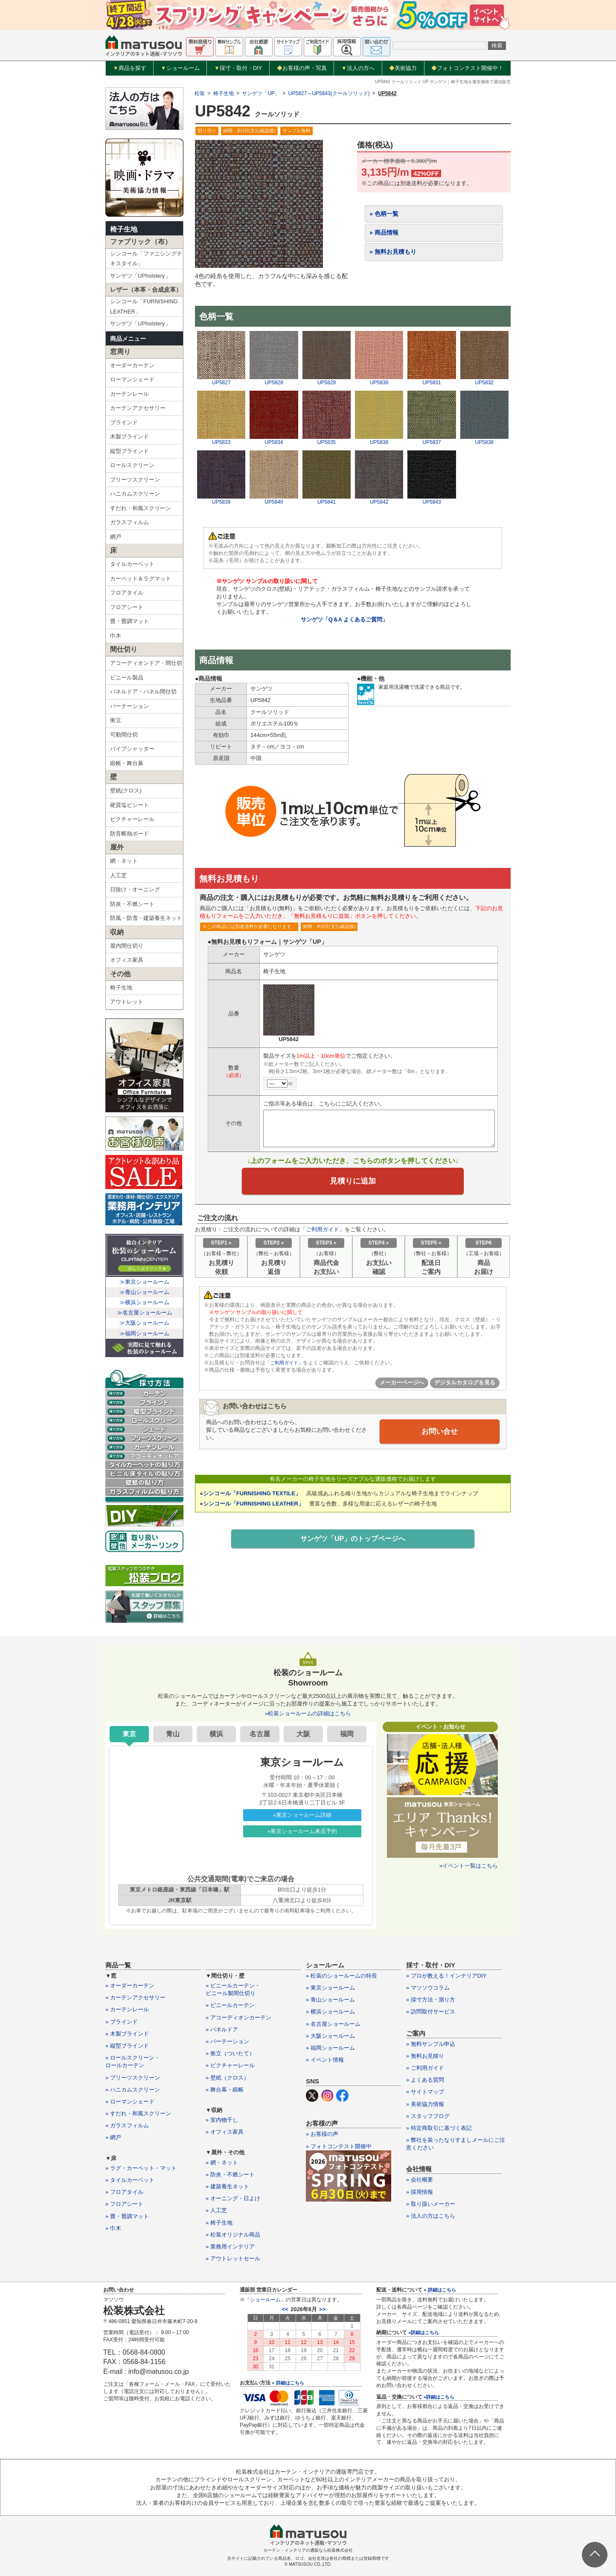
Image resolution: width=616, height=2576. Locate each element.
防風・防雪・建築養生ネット (146, 918)
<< (285, 2309)
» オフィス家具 (225, 2132)
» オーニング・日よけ (233, 2198)
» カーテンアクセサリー (135, 1997)
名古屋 (260, 1734)
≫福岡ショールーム (144, 1333)
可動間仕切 (124, 734)
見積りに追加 (352, 1182)
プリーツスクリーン (135, 479)
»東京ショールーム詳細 (302, 1815)
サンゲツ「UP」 (261, 93)
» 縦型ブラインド (127, 2045)
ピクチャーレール (132, 819)
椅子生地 (123, 229)
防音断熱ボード (129, 833)
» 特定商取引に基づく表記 (439, 2128)
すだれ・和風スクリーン (140, 508)
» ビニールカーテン (230, 2005)
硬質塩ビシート (129, 805)
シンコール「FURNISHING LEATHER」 (144, 306)
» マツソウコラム (428, 1987)
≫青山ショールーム (144, 1292)
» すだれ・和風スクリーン (138, 2113)
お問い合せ (440, 1433)
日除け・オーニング (135, 889)
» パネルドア (222, 2029)
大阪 (303, 1734)
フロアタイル (126, 592)
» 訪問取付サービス (430, 2011)
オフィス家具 (126, 960)
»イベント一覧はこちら (468, 1865)
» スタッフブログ (428, 2116)
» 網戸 (113, 2137)
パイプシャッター (132, 749)
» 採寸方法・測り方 (430, 1999)
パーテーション (129, 706)
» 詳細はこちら (288, 2382)
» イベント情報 (325, 2060)
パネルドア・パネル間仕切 (143, 691)
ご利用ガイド (322, 1231)
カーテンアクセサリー (138, 408)
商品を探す (129, 68)
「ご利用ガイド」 (285, 1365)
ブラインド (124, 422)
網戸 (115, 537)
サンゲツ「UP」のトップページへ (352, 1540)
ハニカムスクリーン (135, 493)
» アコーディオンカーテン (238, 2017)
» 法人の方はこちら (430, 2216)
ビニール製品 (126, 677)
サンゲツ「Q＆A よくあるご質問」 (344, 619)
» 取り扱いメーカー (430, 2204)
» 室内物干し (222, 2120)
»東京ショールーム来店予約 (302, 1831)
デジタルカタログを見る (464, 1384)
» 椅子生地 (219, 2222)
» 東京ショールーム (330, 1987)
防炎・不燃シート (132, 904)
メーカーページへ (402, 1384)
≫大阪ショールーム (144, 1323)
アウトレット (126, 1001)
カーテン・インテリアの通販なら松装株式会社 (308, 2550)
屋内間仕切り (126, 946)
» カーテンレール (127, 2009)
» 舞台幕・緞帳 (225, 2089)
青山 (173, 1734)
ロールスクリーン (132, 465)
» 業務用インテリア (230, 2246)
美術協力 (403, 68)
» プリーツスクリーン (132, 2077)
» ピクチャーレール (230, 2065)
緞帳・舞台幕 (126, 763)
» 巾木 (113, 2228)
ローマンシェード (132, 379)
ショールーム (180, 68)
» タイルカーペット (129, 2180)
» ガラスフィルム (127, 2125)
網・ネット (124, 861)
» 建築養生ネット (227, 2186)
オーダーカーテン (132, 365)
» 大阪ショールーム (330, 2036)
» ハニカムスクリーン (132, 2089)
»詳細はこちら (423, 2332)
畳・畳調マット (129, 621)
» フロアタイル (124, 2192)
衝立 (115, 720)
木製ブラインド (129, 436)
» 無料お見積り (425, 2056)
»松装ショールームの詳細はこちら (308, 1713)
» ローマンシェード (129, 2101)
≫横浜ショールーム (144, 1302)
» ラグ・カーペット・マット (141, 2168)
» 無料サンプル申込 (430, 2044)
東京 (129, 1734)
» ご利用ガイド (425, 2068)
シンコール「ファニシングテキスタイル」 (146, 258)
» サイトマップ (425, 2092)
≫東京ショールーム (144, 1282)
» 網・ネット (222, 2162)
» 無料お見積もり (392, 251)
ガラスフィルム (129, 522)
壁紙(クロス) (126, 790)
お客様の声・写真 (302, 68)
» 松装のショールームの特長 (341, 1976)
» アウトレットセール (233, 2258)
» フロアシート (124, 2204)
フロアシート (126, 607)
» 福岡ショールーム (330, 2048)
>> (322, 2309)
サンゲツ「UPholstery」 (140, 276)
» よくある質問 (425, 2080)
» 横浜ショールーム (330, 2011)
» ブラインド (121, 2022)
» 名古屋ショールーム (333, 2024)
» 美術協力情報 (425, 2104)
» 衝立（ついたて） (230, 2053)
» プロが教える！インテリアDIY (446, 1976)
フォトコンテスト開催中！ (467, 68)
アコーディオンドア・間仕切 (146, 663)
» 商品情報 (383, 232)
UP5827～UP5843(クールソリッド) (329, 93)
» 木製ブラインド (127, 2034)
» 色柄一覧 (383, 213)
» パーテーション (227, 2041)
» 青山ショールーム (330, 1999)
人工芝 (118, 875)
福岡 (347, 1734)
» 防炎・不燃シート (230, 2174)
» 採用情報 (419, 2192)
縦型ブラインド (129, 451)
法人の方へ (358, 68)
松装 (200, 93)
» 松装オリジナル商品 (233, 2234)
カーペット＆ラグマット (140, 578)
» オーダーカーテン (129, 1985)
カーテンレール (129, 394)
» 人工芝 (216, 2210)
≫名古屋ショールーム (144, 1312)
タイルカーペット (132, 564)
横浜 (216, 1734)
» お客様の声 (322, 2134)
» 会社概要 (419, 2179)
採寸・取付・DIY (238, 68)
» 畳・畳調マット (127, 2216)
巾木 (115, 635)
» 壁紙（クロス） (227, 2077)
